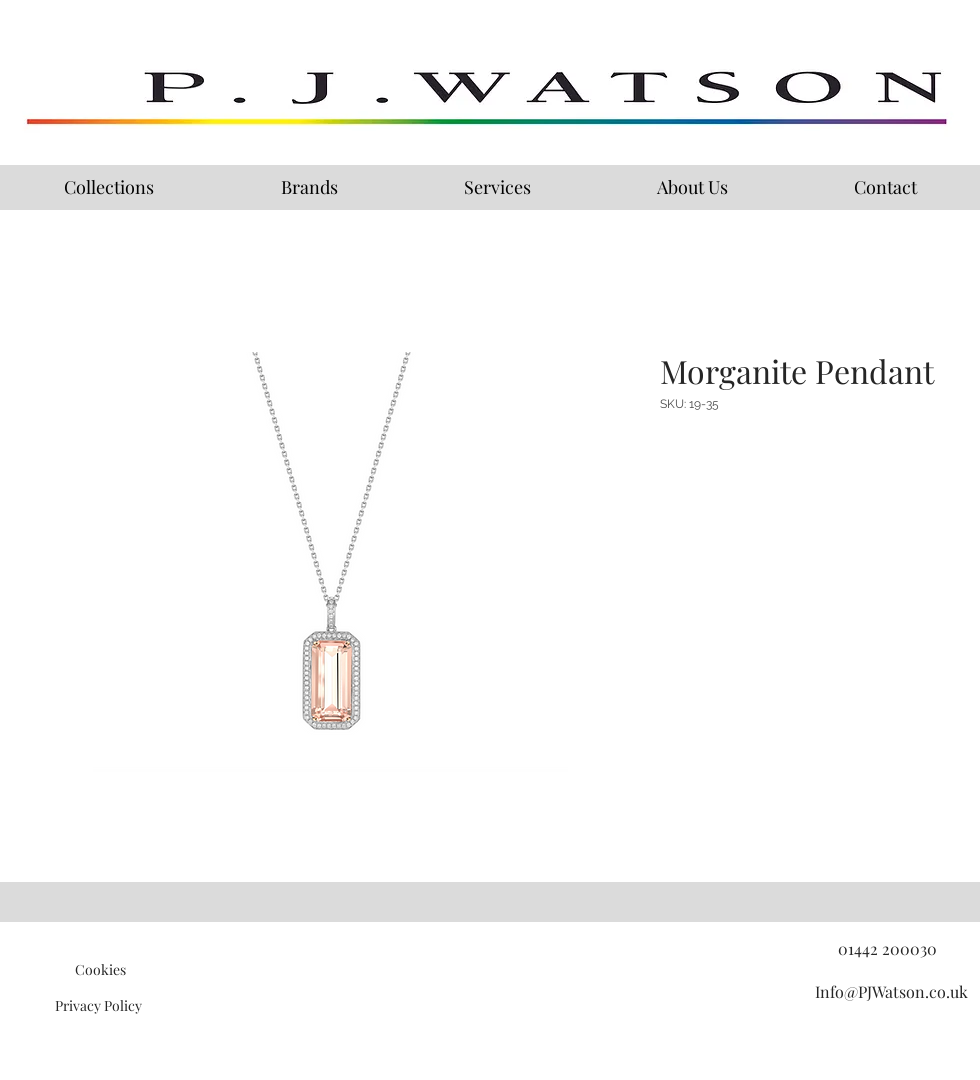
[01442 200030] (887, 949)
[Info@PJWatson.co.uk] (891, 992)
